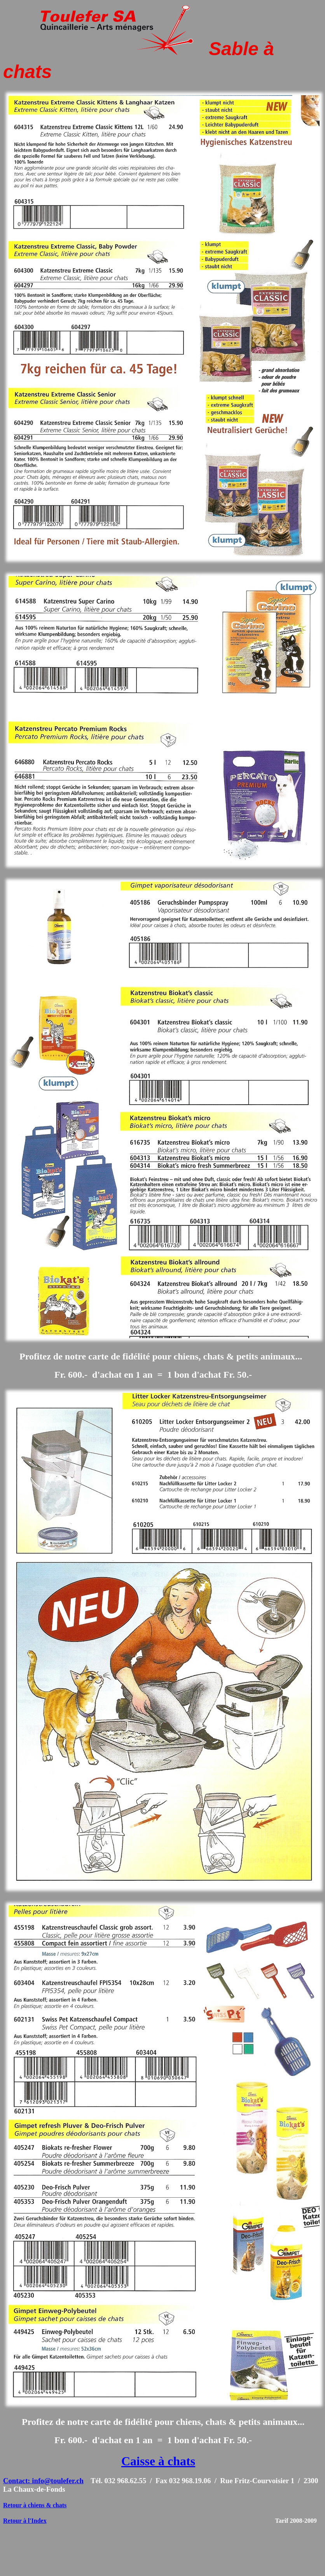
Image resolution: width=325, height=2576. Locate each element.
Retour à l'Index (25, 2520)
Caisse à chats (158, 2461)
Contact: (17, 2481)
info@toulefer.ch (58, 2481)
